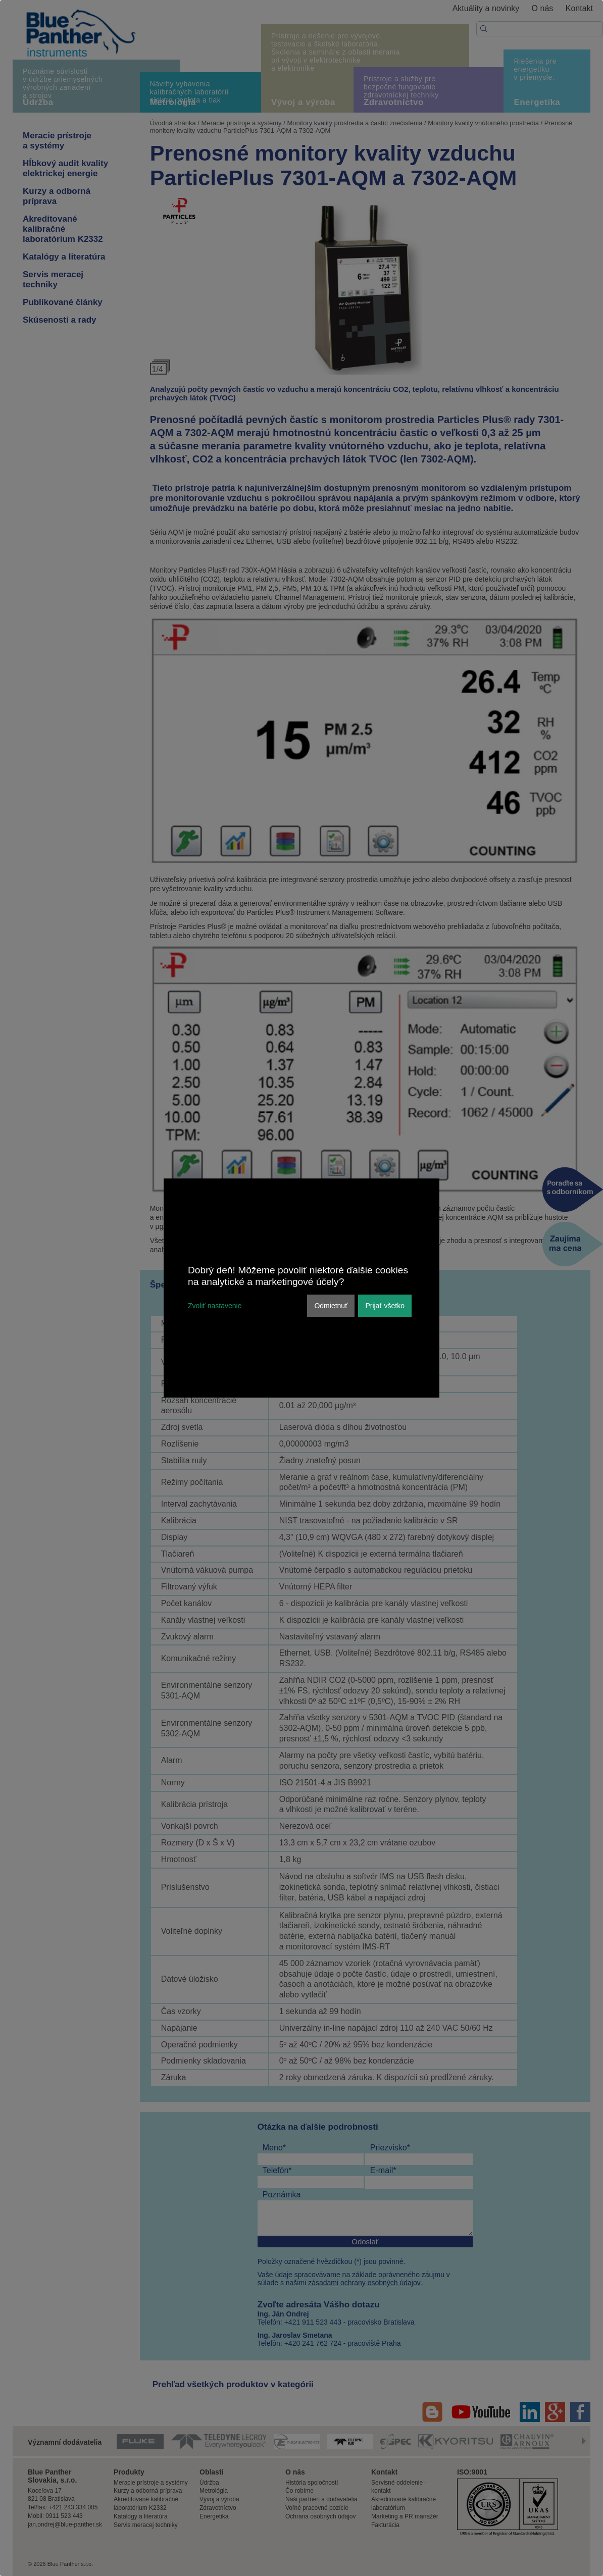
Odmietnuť (330, 1306)
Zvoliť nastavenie (214, 1306)
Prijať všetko (385, 1306)
